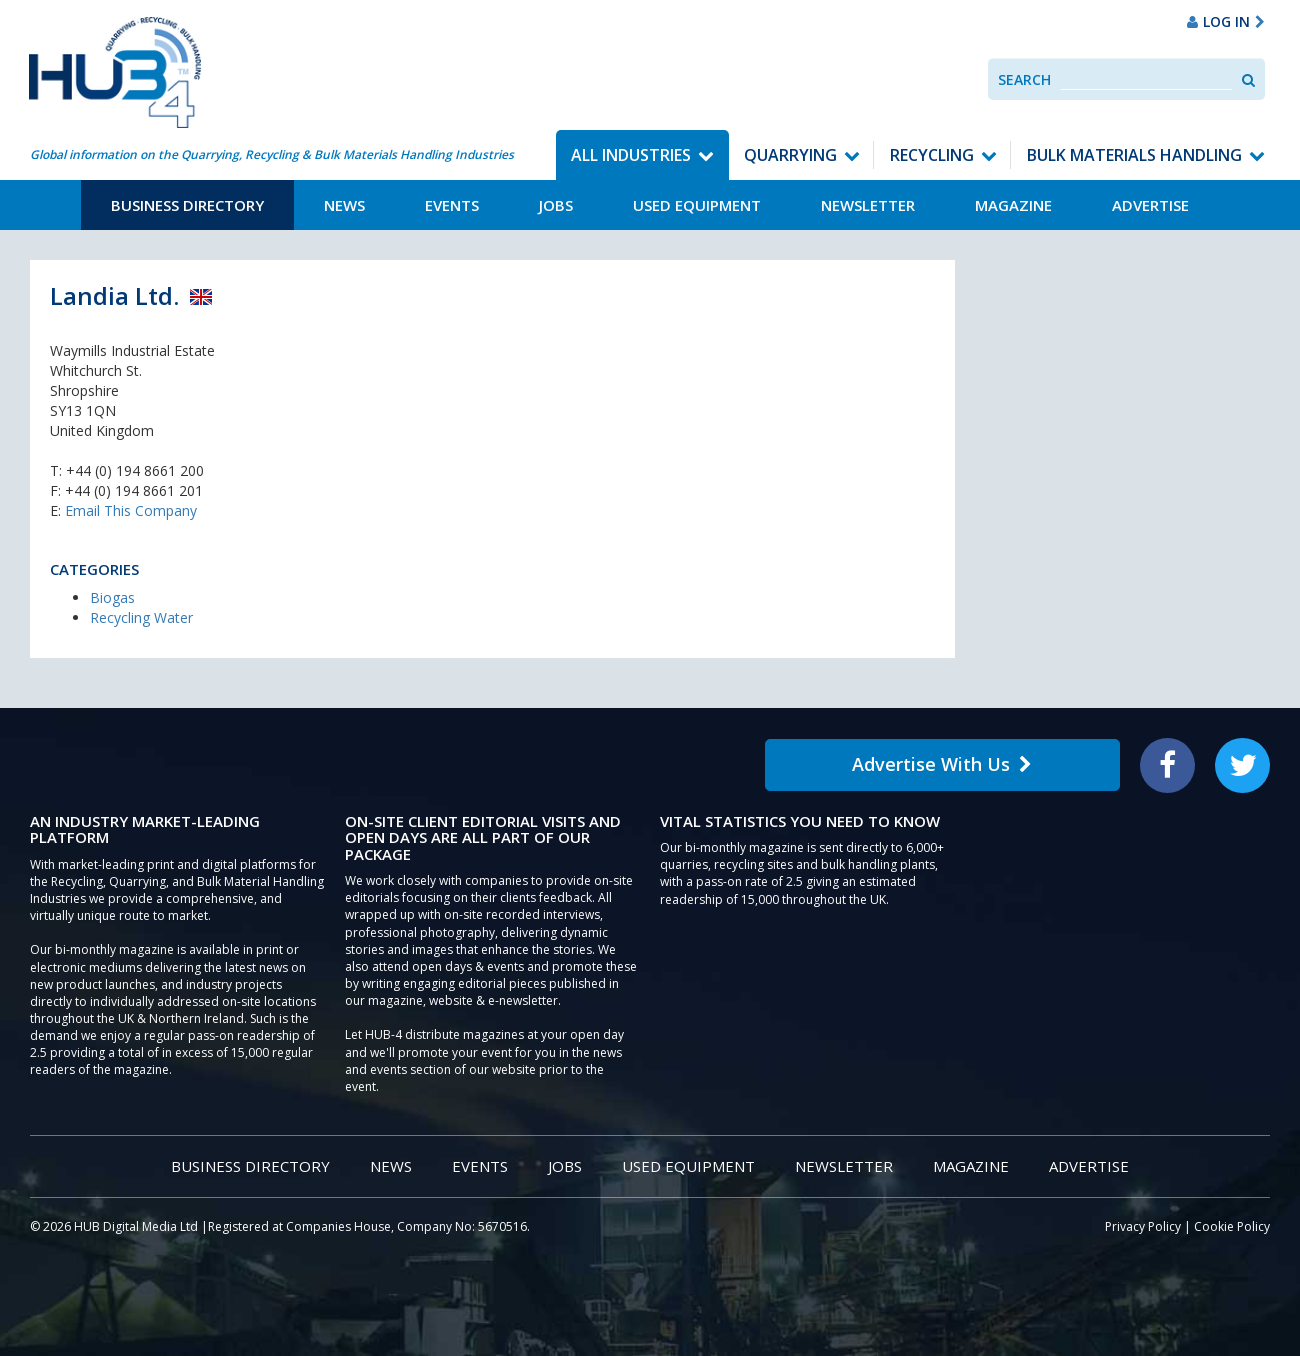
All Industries (631, 155)
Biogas (112, 597)
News (344, 205)
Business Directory (187, 205)
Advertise (1150, 205)
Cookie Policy (1232, 1226)
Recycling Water (141, 617)
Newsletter (868, 205)
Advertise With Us (942, 764)
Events (452, 205)
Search (1024, 79)
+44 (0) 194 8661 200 (135, 470)
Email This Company (131, 510)
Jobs (556, 205)
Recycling (932, 155)
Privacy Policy (1143, 1226)
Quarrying (790, 155)
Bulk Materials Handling (1134, 155)
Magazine (1013, 205)
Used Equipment (697, 205)
